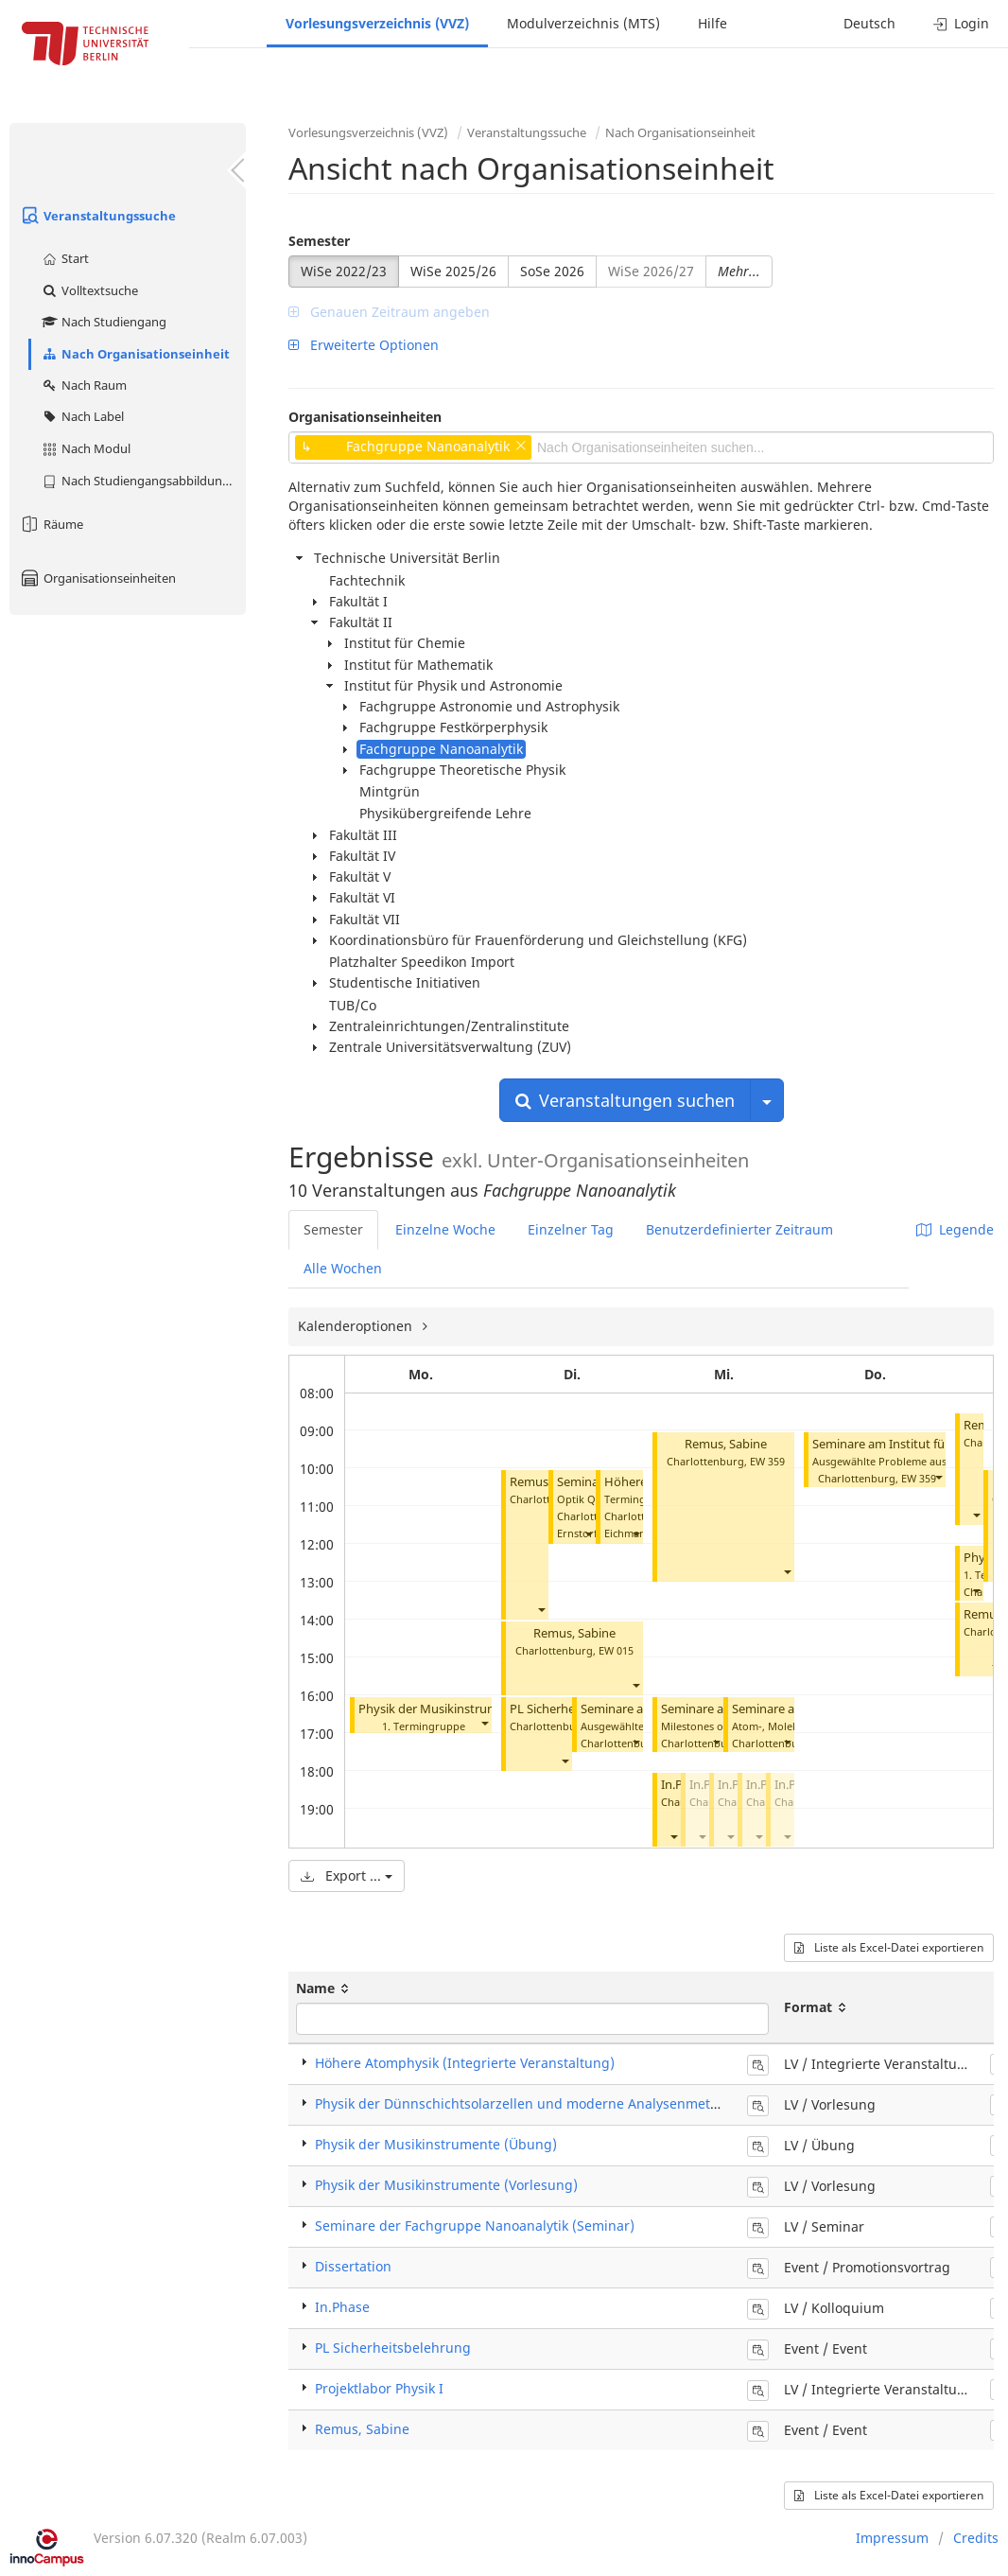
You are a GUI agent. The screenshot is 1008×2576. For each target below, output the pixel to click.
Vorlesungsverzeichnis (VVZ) (377, 23)
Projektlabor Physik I (379, 2388)
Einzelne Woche (445, 1229)
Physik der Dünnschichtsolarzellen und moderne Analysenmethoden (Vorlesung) (571, 2103)
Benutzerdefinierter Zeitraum (739, 1229)
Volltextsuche (89, 290)
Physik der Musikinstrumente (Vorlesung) (446, 2185)
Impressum (892, 2538)
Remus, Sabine (574, 1633)
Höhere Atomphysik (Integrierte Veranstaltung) (465, 2063)
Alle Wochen (343, 1268)
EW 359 (767, 1461)
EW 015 (616, 1650)
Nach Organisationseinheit (135, 353)
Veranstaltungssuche (97, 215)
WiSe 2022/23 (344, 271)
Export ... (346, 1875)
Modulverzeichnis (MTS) (583, 23)
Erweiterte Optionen (363, 345)
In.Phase (342, 2307)
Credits (976, 2538)
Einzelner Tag (571, 1229)
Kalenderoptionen (357, 1326)
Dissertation (353, 2266)
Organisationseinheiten (97, 578)
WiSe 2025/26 (453, 271)
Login (961, 23)
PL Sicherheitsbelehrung (393, 2348)
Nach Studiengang (103, 321)
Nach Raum (84, 385)
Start (65, 258)
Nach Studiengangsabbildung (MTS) (143, 480)
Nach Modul (85, 448)
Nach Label (82, 416)
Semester (319, 241)
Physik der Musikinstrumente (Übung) (467, 1709)
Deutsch (869, 23)
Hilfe (712, 23)
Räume (51, 524)
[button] (484, 1722)
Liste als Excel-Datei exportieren (888, 1947)
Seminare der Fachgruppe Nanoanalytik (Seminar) (474, 2225)
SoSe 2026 (552, 271)
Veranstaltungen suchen (625, 1100)
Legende (955, 1229)
